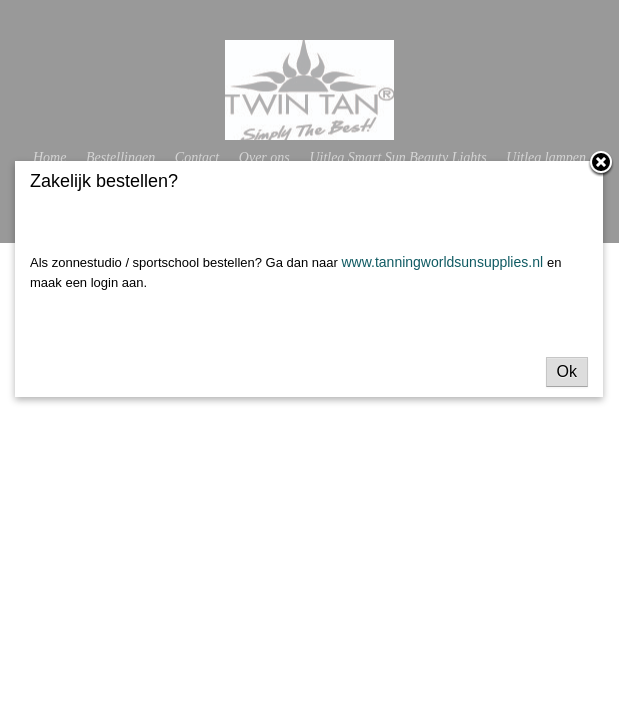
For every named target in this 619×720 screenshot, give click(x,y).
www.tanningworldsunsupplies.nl (443, 262)
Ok (567, 371)
